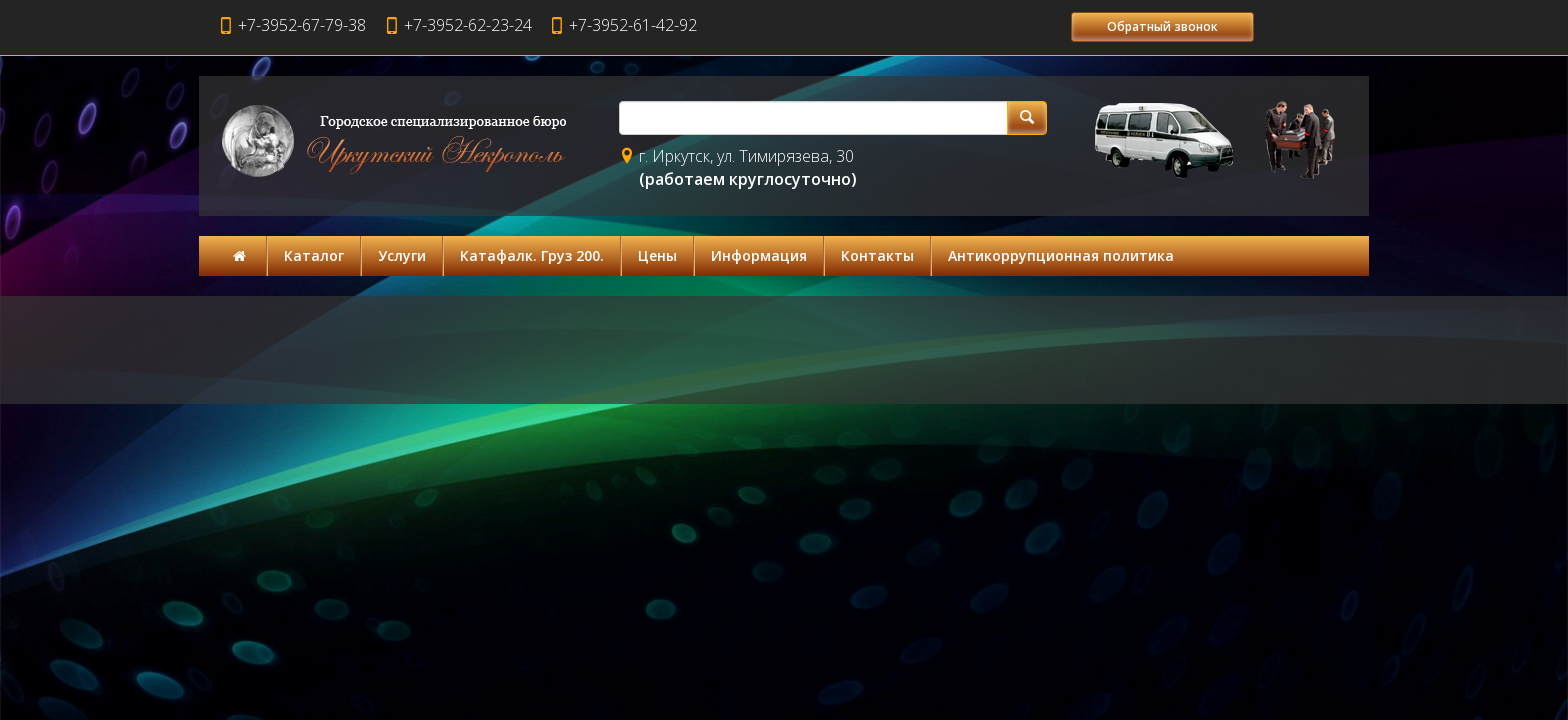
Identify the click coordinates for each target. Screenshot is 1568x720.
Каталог (314, 255)
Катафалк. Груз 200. (532, 255)
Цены (657, 255)
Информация (759, 255)
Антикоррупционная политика (1061, 255)
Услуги (402, 255)
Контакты (877, 255)
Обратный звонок (1162, 26)
